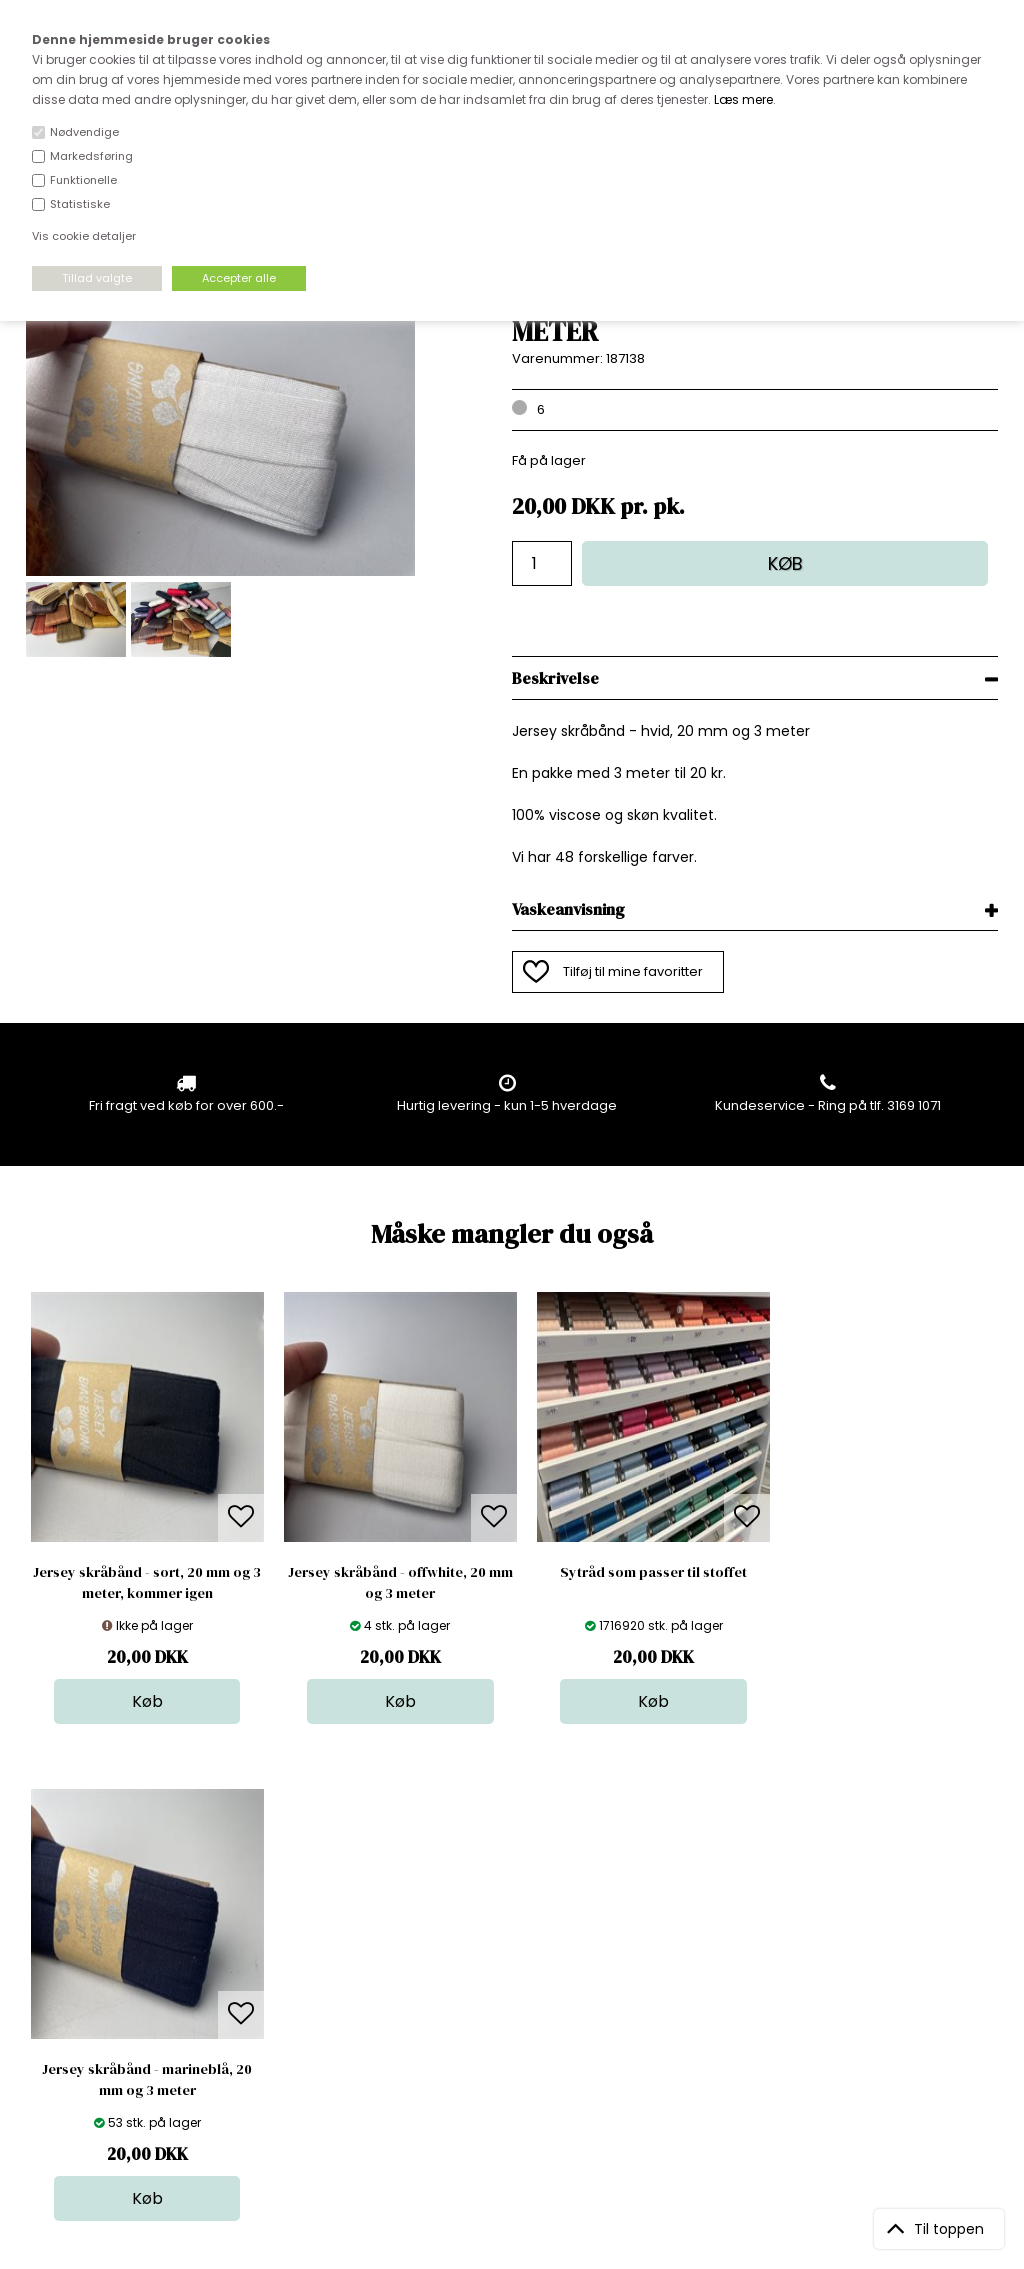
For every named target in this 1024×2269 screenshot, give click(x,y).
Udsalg (515, 2018)
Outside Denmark (316, 1998)
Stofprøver (526, 2038)
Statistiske (80, 204)
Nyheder (520, 1998)
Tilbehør (518, 1978)
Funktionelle (83, 180)
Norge (279, 1978)
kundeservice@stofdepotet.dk (125, 2018)
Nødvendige (84, 132)
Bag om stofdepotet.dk (334, 1938)
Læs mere (743, 99)
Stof (504, 1918)
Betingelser (296, 2018)
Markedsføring (91, 156)
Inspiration (526, 2058)
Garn (508, 1958)
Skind (509, 1938)
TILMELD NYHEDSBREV (855, 1964)
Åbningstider (300, 1918)
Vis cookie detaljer (84, 236)
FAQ (272, 1958)
